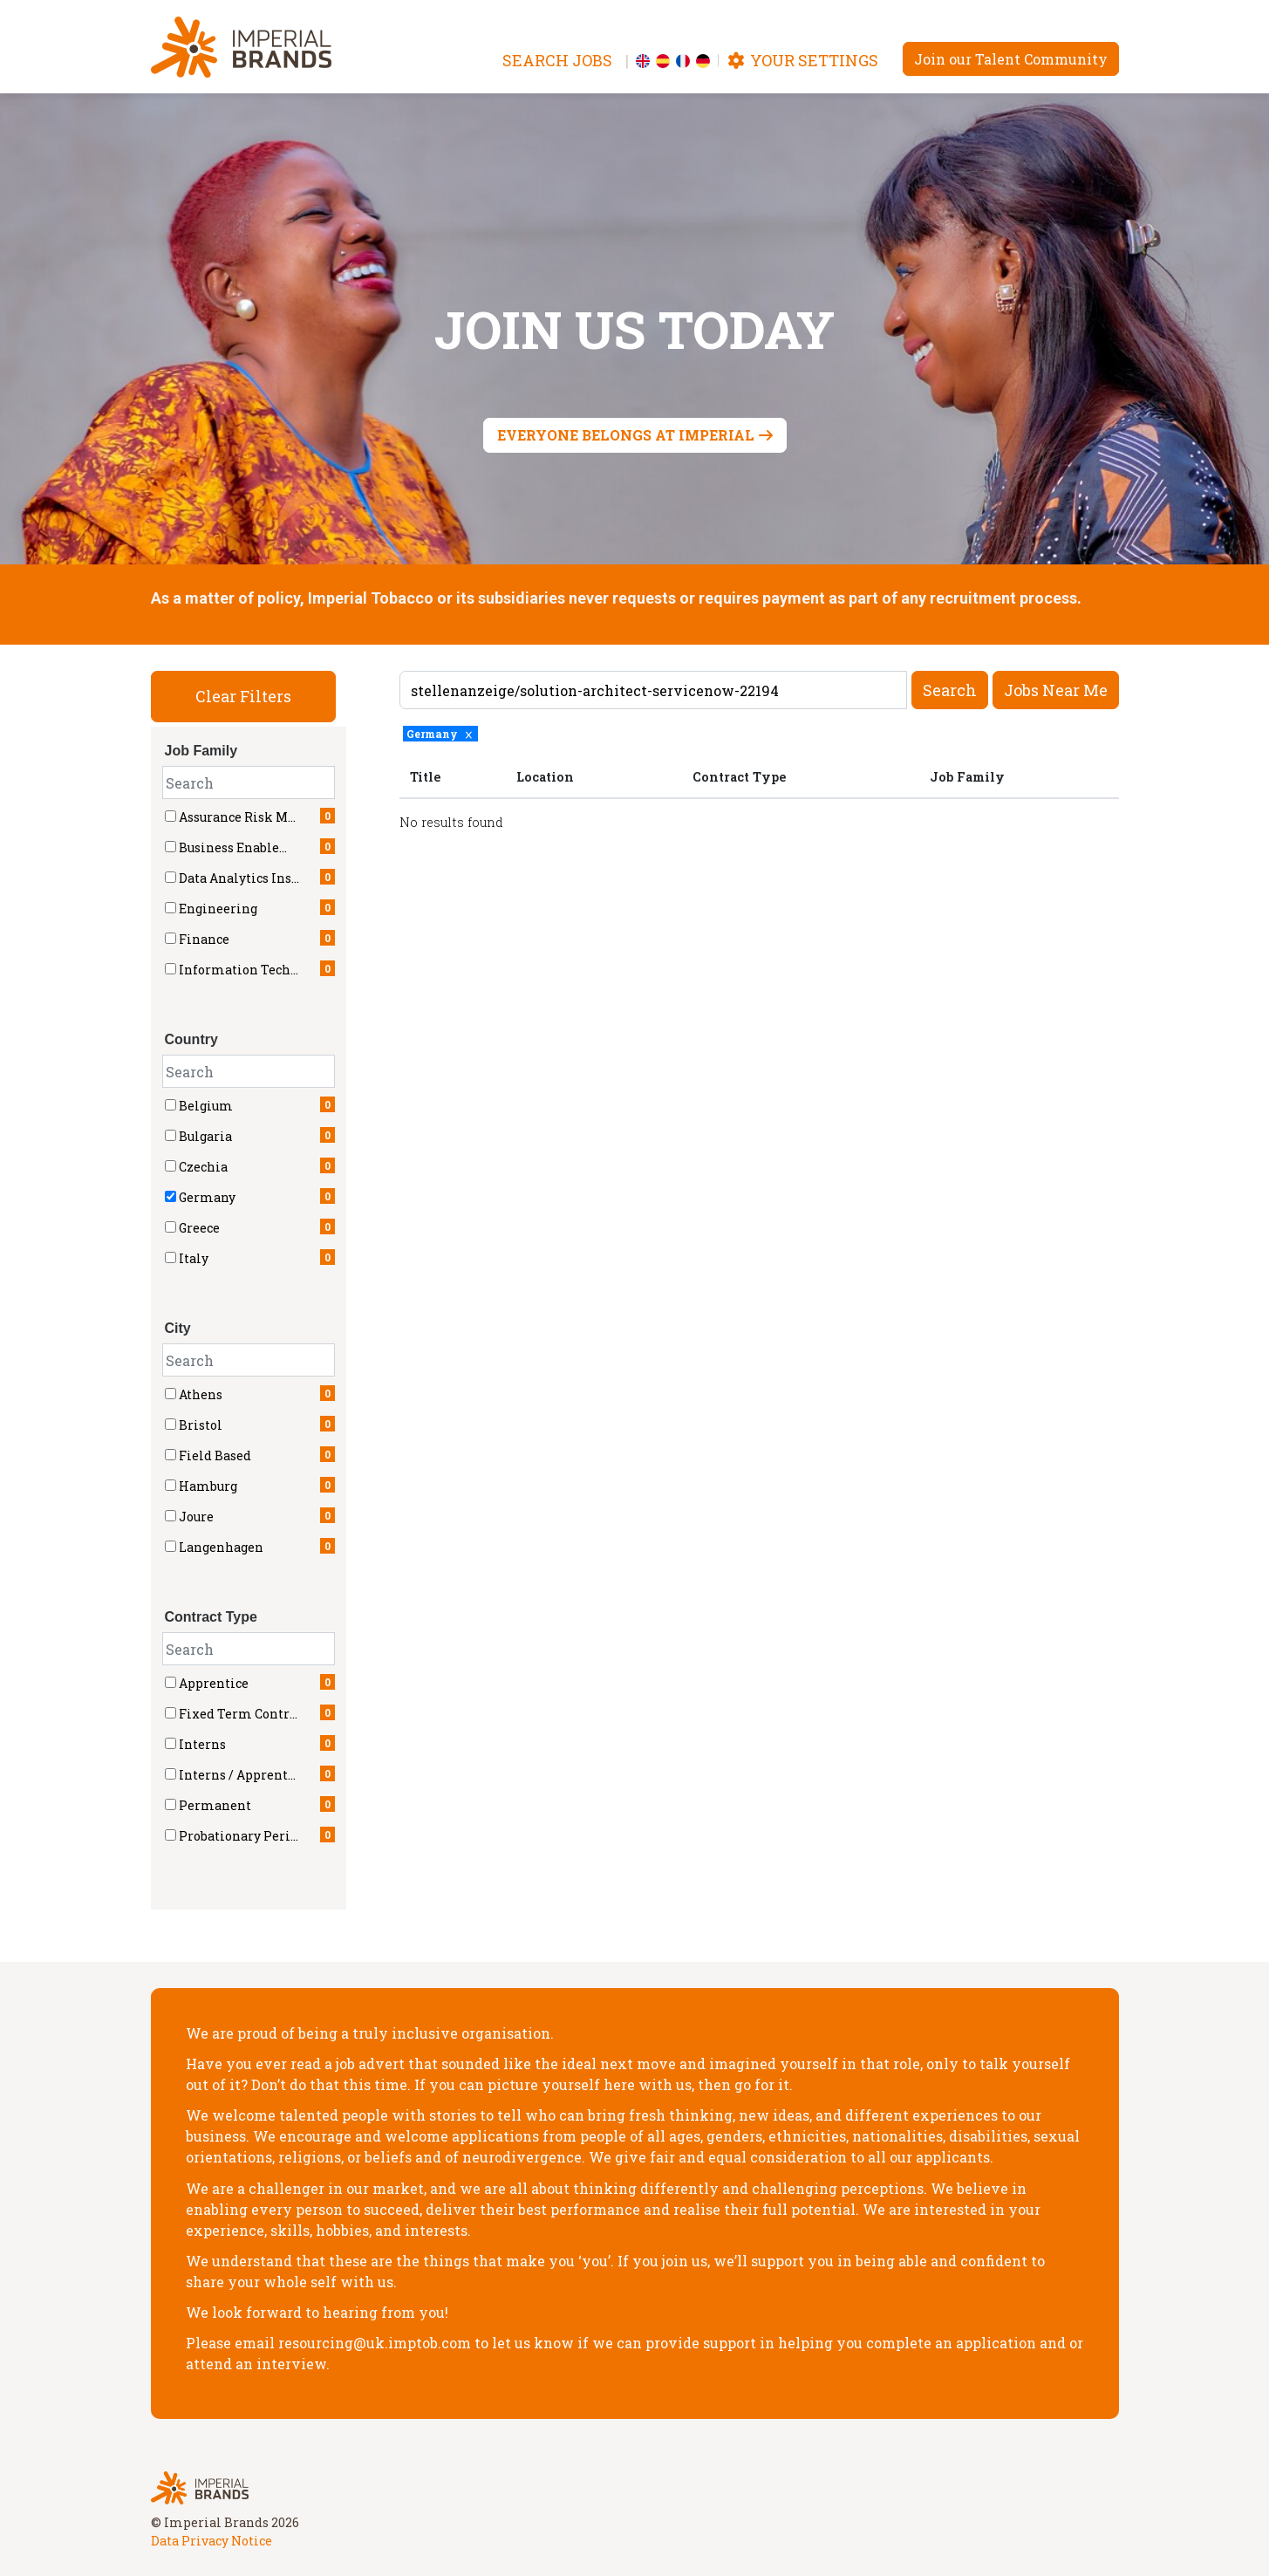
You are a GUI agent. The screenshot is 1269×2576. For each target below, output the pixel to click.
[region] (759, 798)
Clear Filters (243, 696)
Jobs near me (1056, 690)
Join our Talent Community (1011, 59)
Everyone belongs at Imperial (625, 435)
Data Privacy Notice (211, 2540)
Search (950, 690)
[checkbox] (170, 1104)
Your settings (802, 60)
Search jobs (557, 60)
